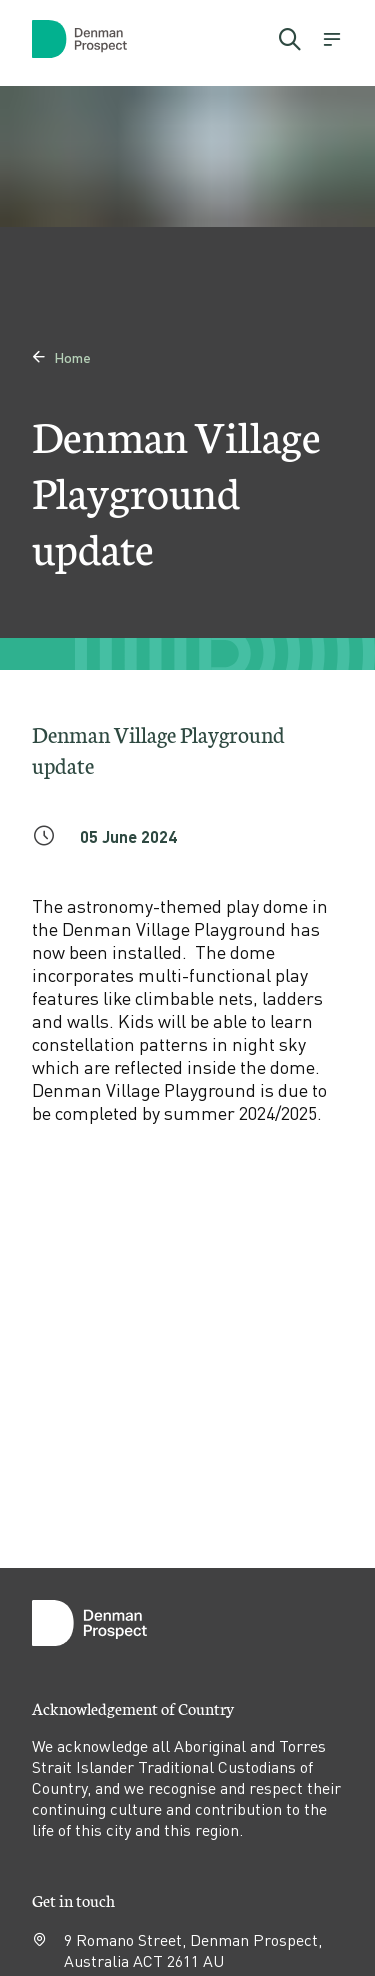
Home (61, 357)
